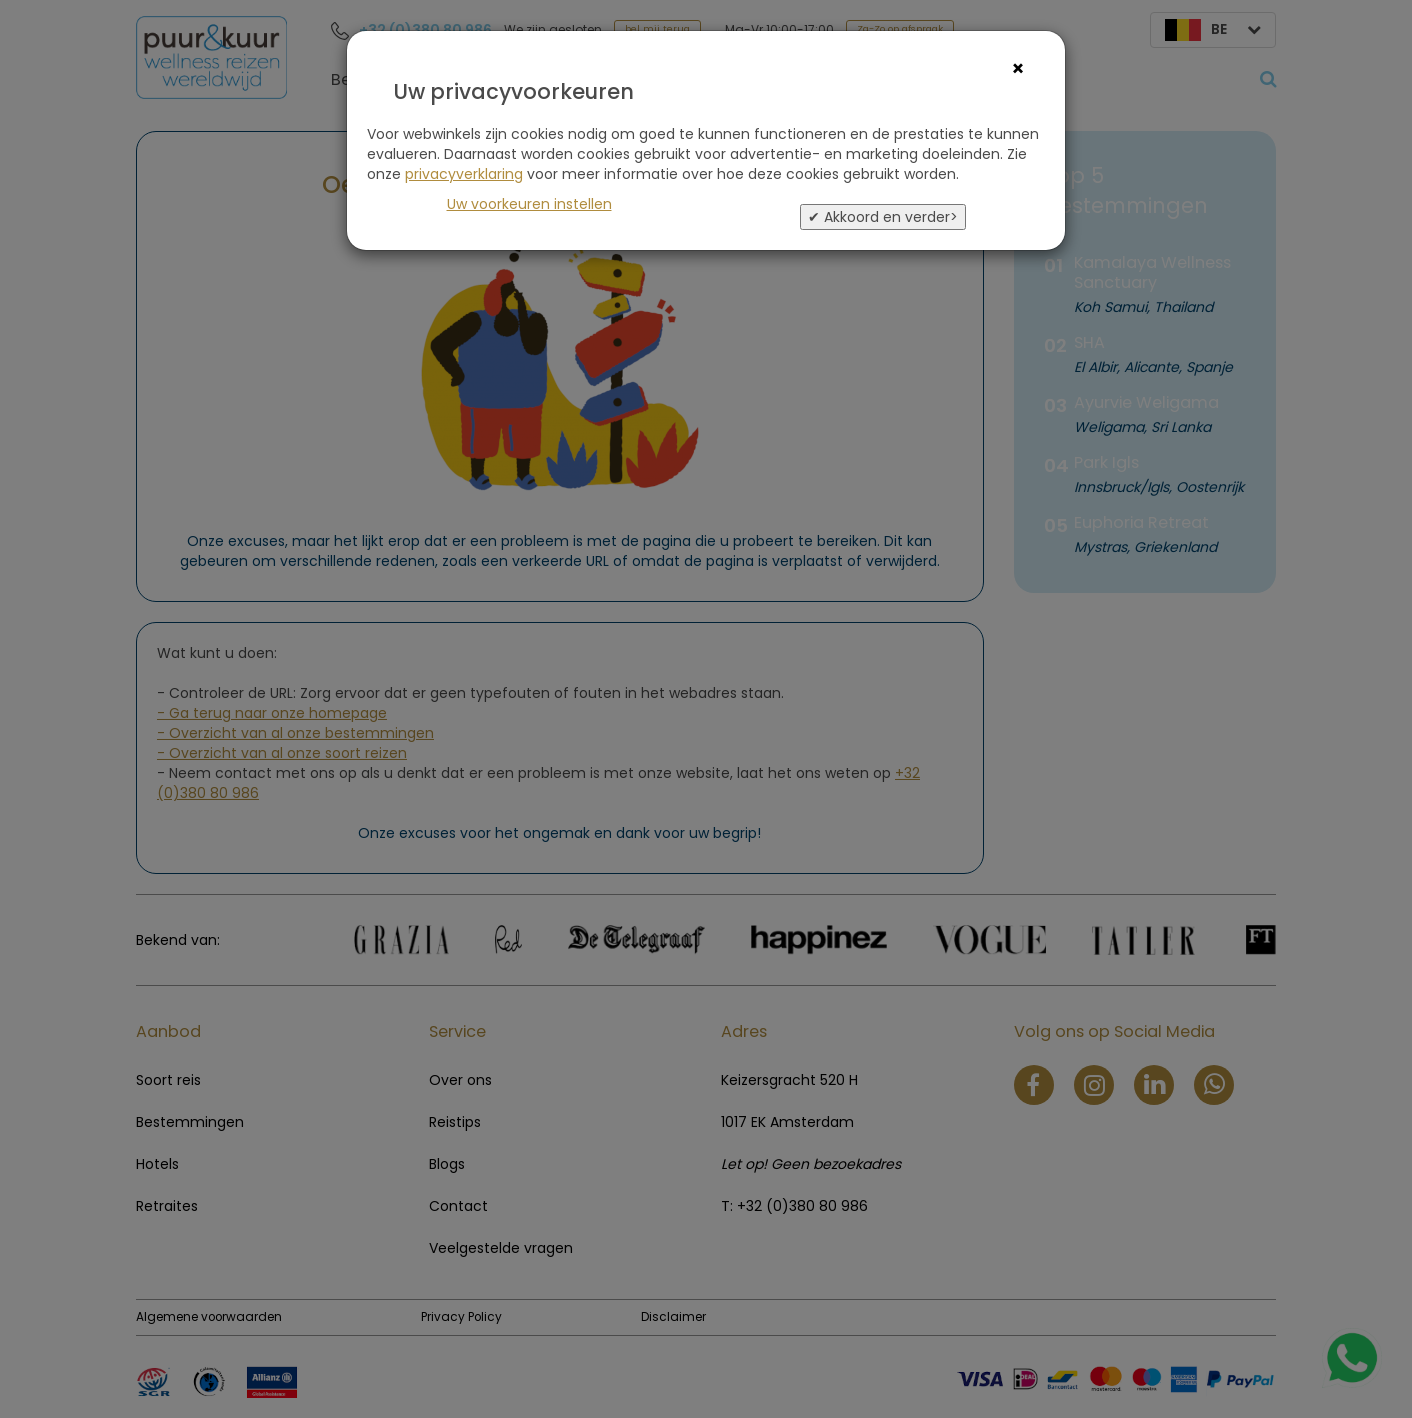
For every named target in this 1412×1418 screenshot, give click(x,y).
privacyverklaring (464, 174)
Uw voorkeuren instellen (529, 204)
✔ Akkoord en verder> (883, 217)
